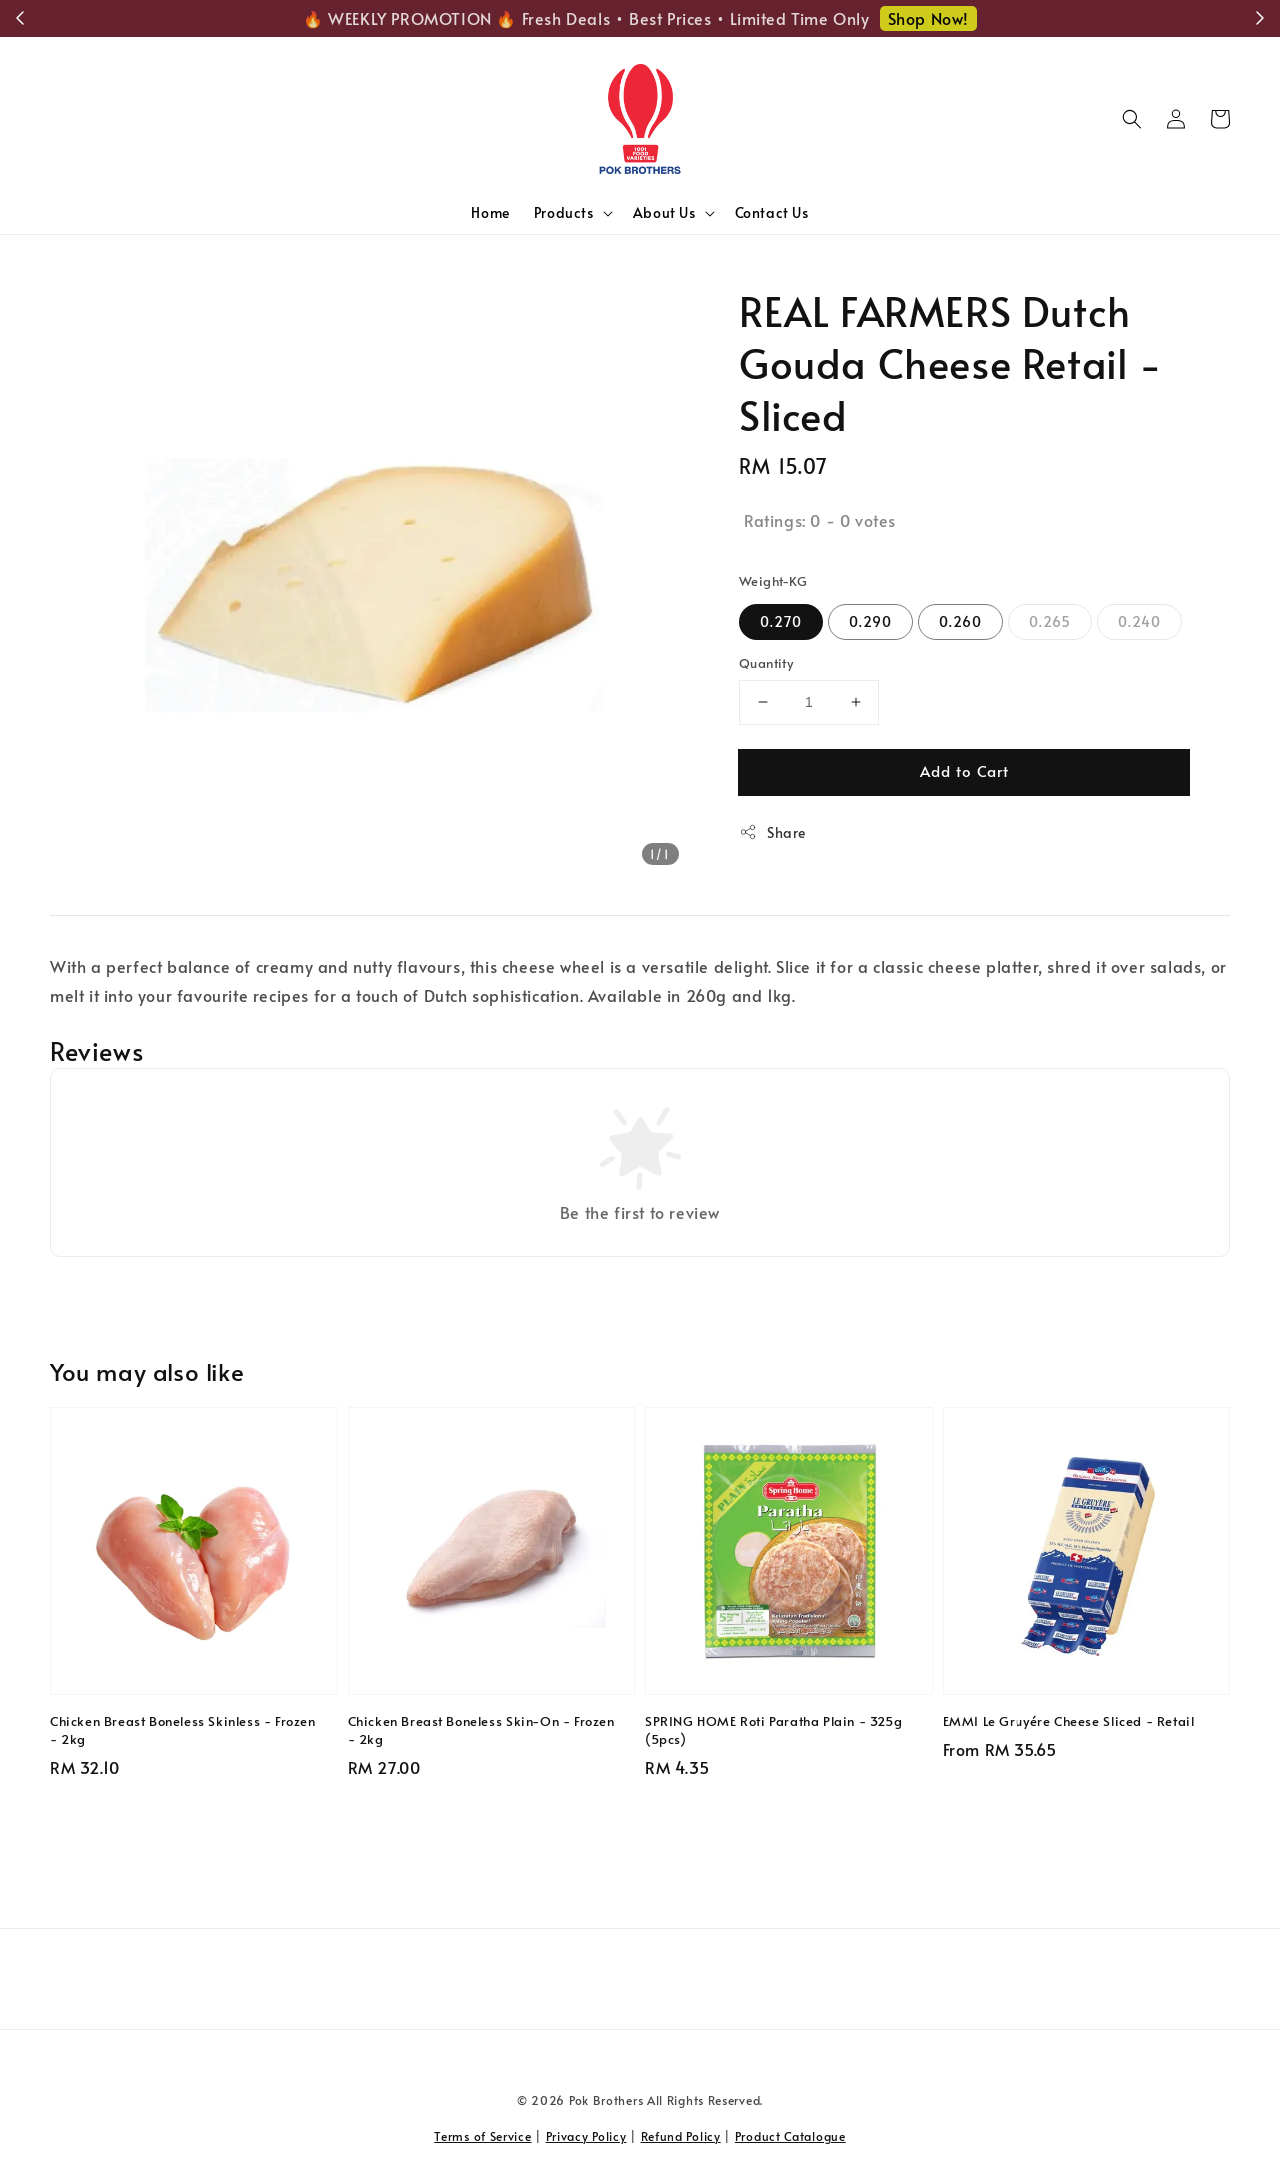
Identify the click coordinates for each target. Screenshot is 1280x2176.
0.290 (870, 621)
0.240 (1139, 621)
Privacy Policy (586, 2136)
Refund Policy (681, 2136)
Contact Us (772, 212)
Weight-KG (773, 581)
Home (490, 212)
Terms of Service (482, 2136)
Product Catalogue (790, 2136)
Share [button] (772, 832)
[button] (1132, 119)
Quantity (766, 663)
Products (564, 213)
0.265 (1050, 621)
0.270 (781, 621)
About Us (664, 213)
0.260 (960, 621)
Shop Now (961, 18)
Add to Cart (964, 770)
